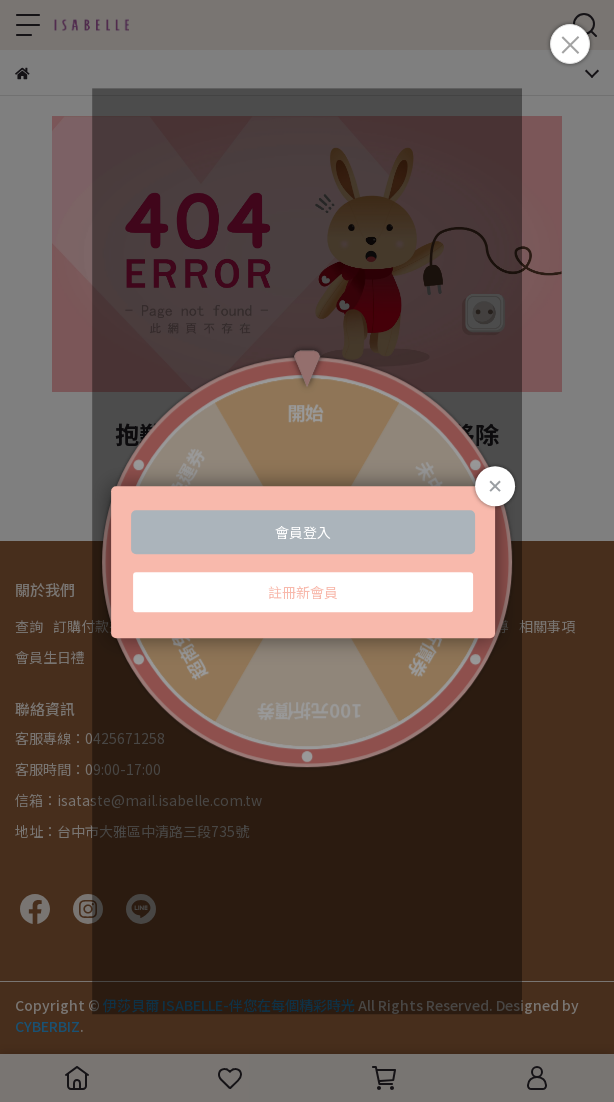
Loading (307, 562)
